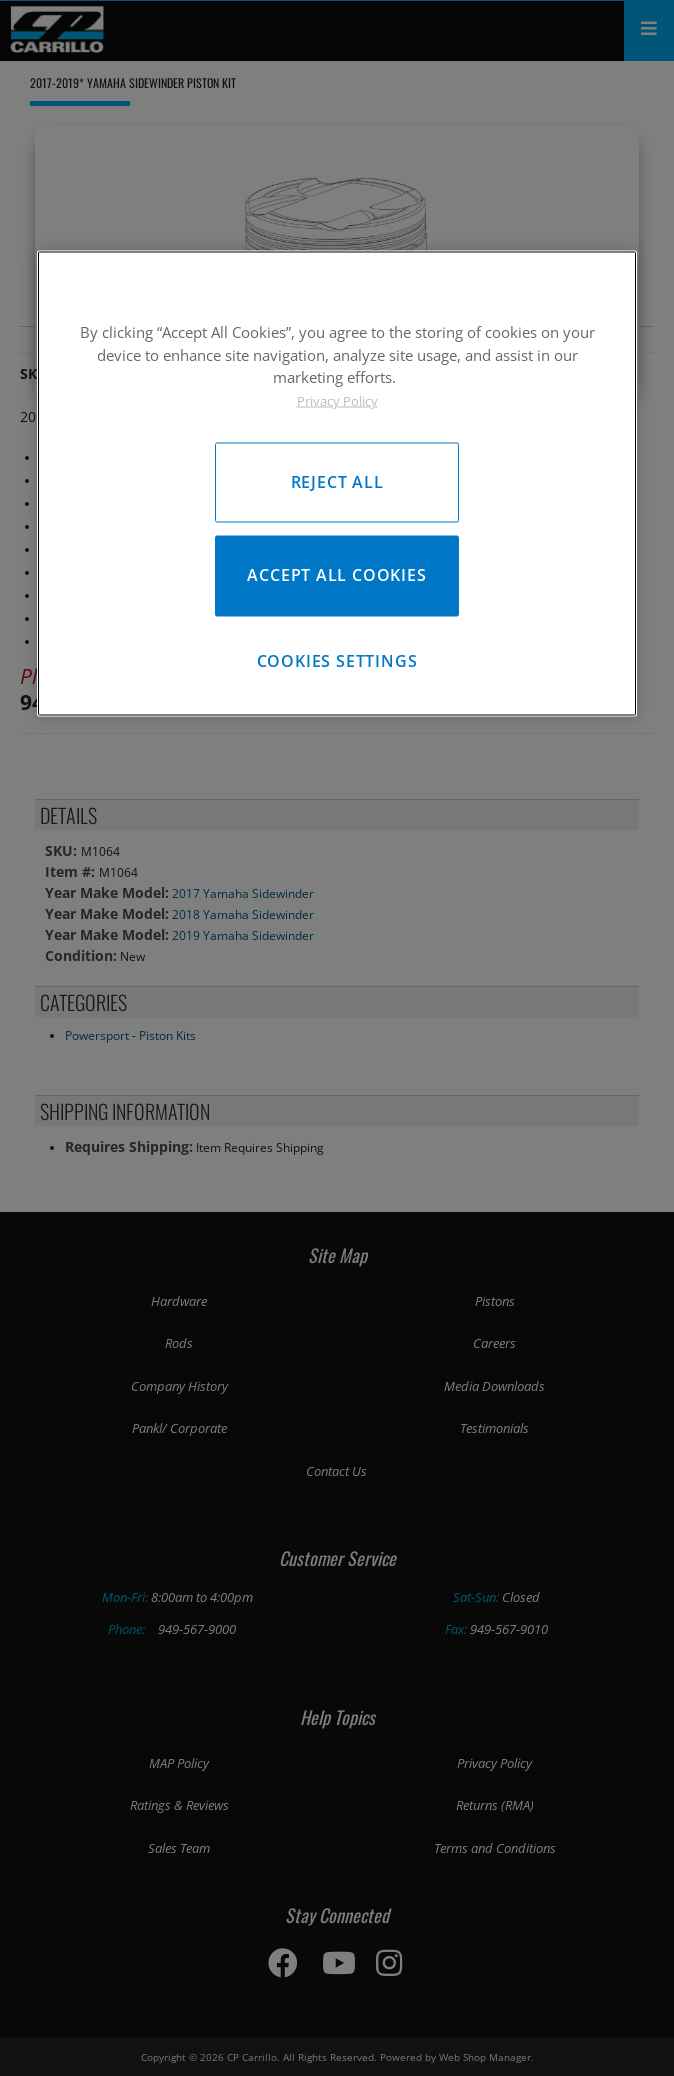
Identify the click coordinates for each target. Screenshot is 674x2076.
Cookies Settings (337, 661)
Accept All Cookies (336, 575)
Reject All (337, 482)
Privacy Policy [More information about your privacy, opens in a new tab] (337, 400)
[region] (337, 483)
